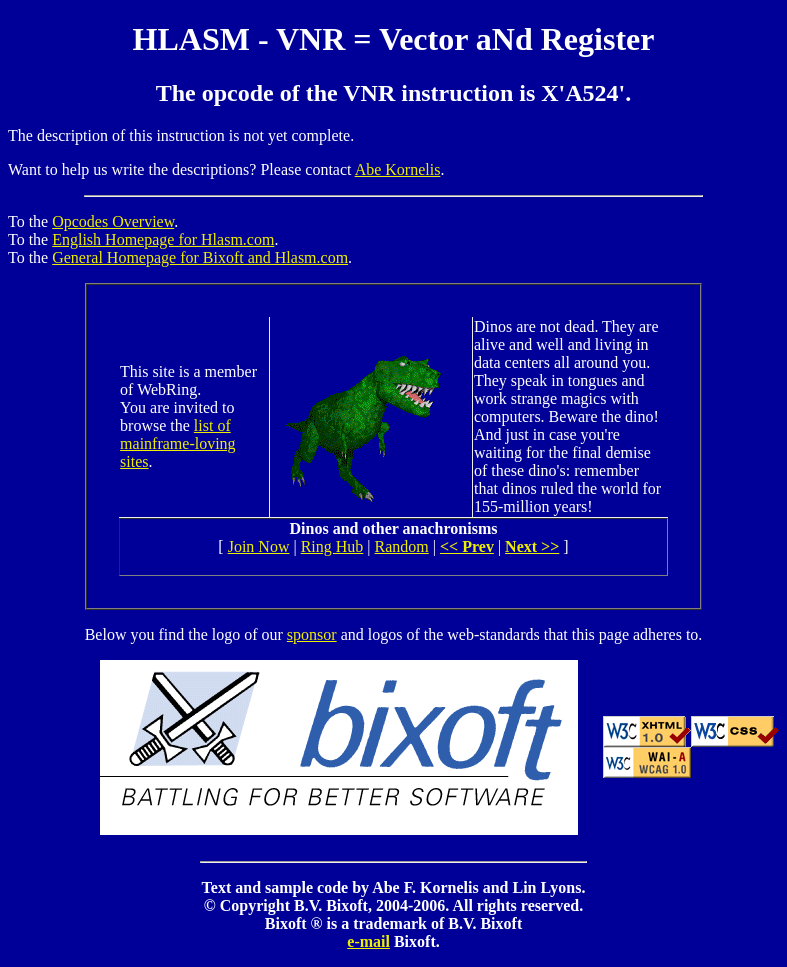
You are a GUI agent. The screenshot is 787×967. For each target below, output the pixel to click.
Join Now (259, 546)
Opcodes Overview (113, 221)
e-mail (368, 941)
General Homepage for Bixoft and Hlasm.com (200, 257)
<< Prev (467, 546)
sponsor (312, 634)
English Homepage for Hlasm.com (163, 239)
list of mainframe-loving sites (178, 443)
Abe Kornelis (398, 169)
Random (402, 546)
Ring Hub (332, 546)
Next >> (532, 546)
